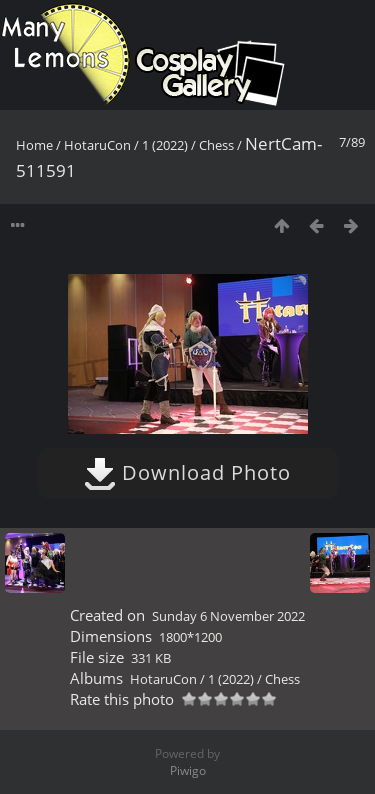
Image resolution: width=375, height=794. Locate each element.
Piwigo (188, 770)
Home (34, 145)
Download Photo (187, 472)
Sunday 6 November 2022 (228, 616)
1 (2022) (165, 145)
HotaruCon (97, 145)
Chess (216, 145)
